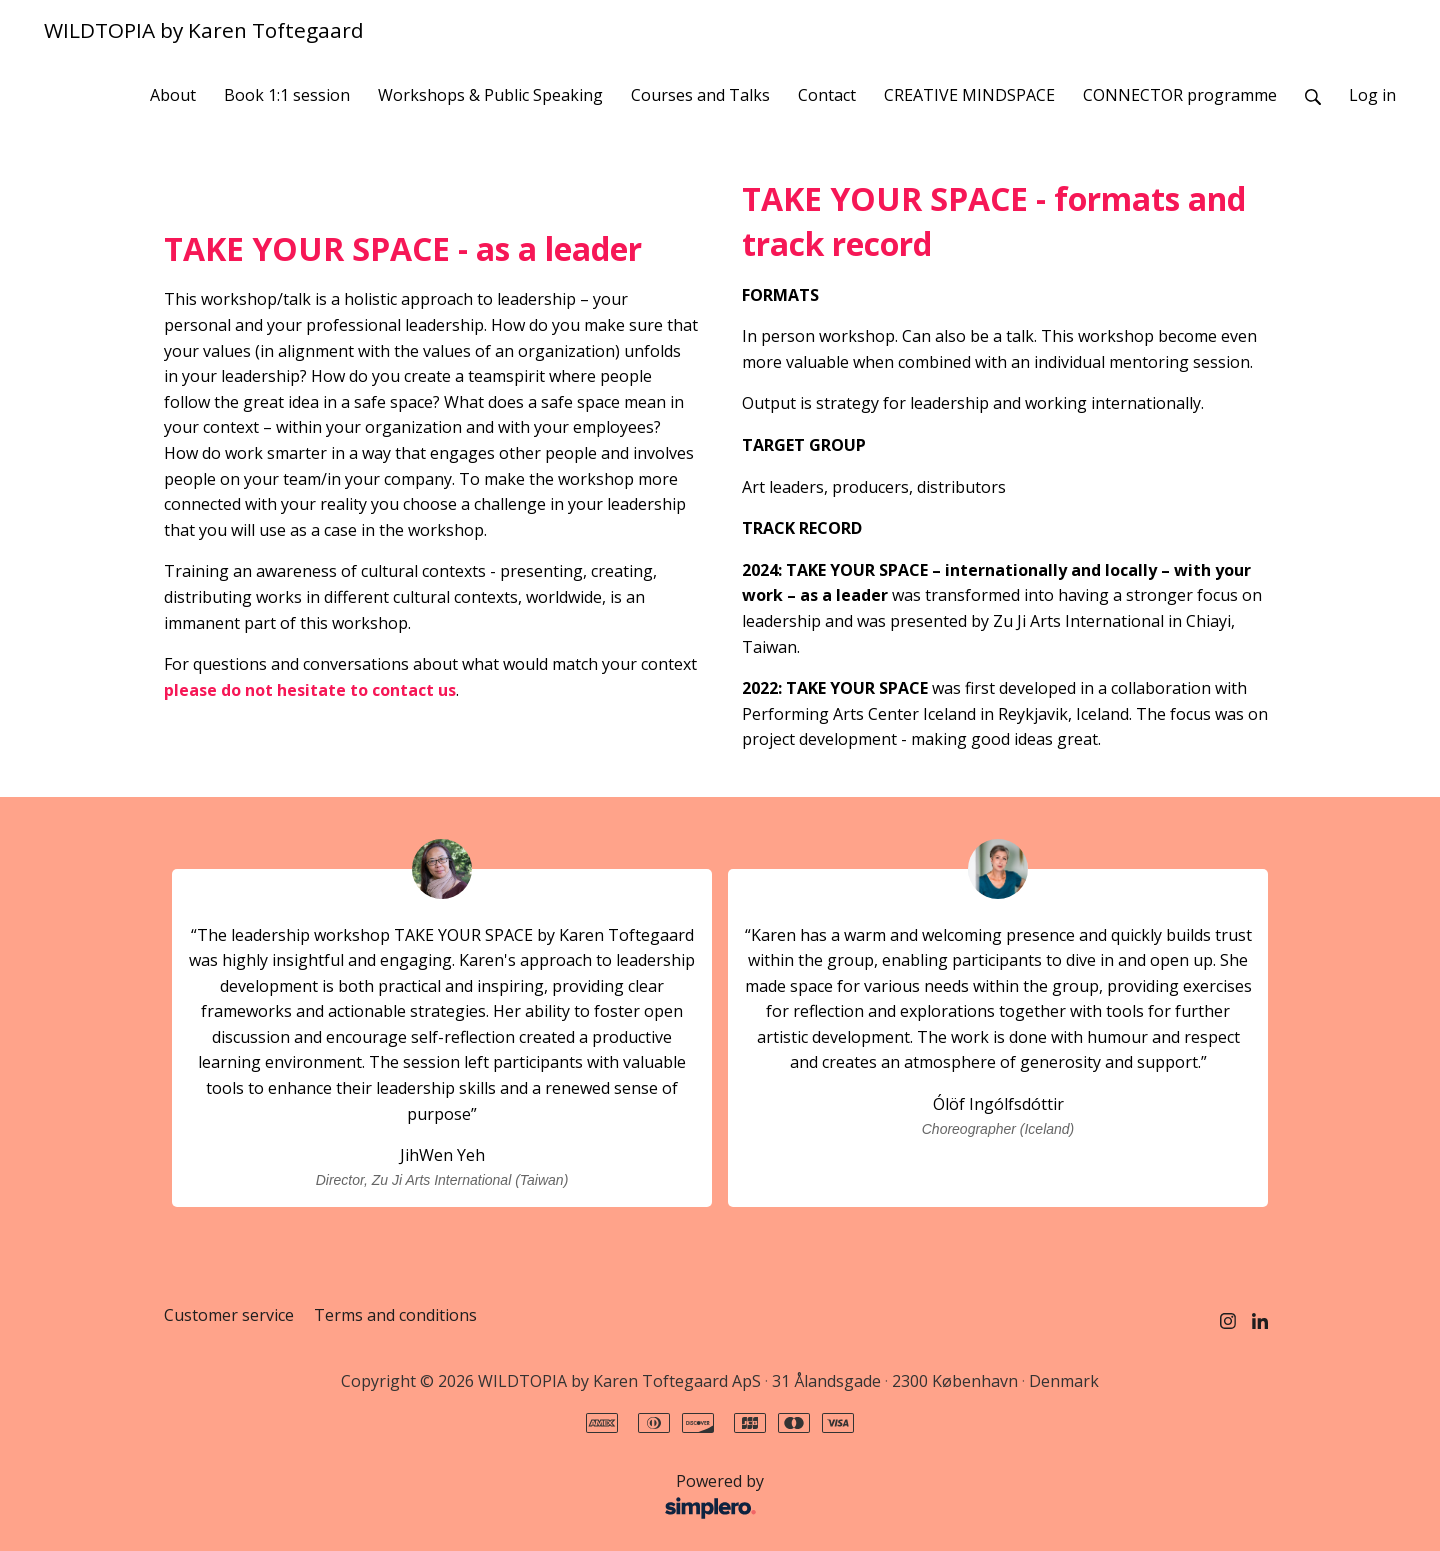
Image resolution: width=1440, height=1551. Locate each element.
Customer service (229, 1315)
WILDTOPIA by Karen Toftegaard (204, 30)
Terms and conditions (395, 1315)
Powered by (469, 1497)
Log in (1372, 95)
